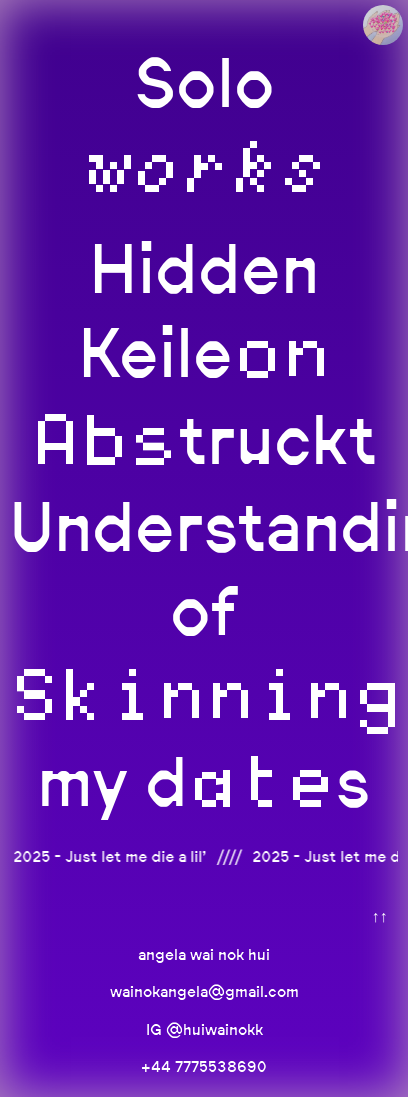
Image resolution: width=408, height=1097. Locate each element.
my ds (204, 781)
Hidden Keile (204, 310)
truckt (204, 439)
